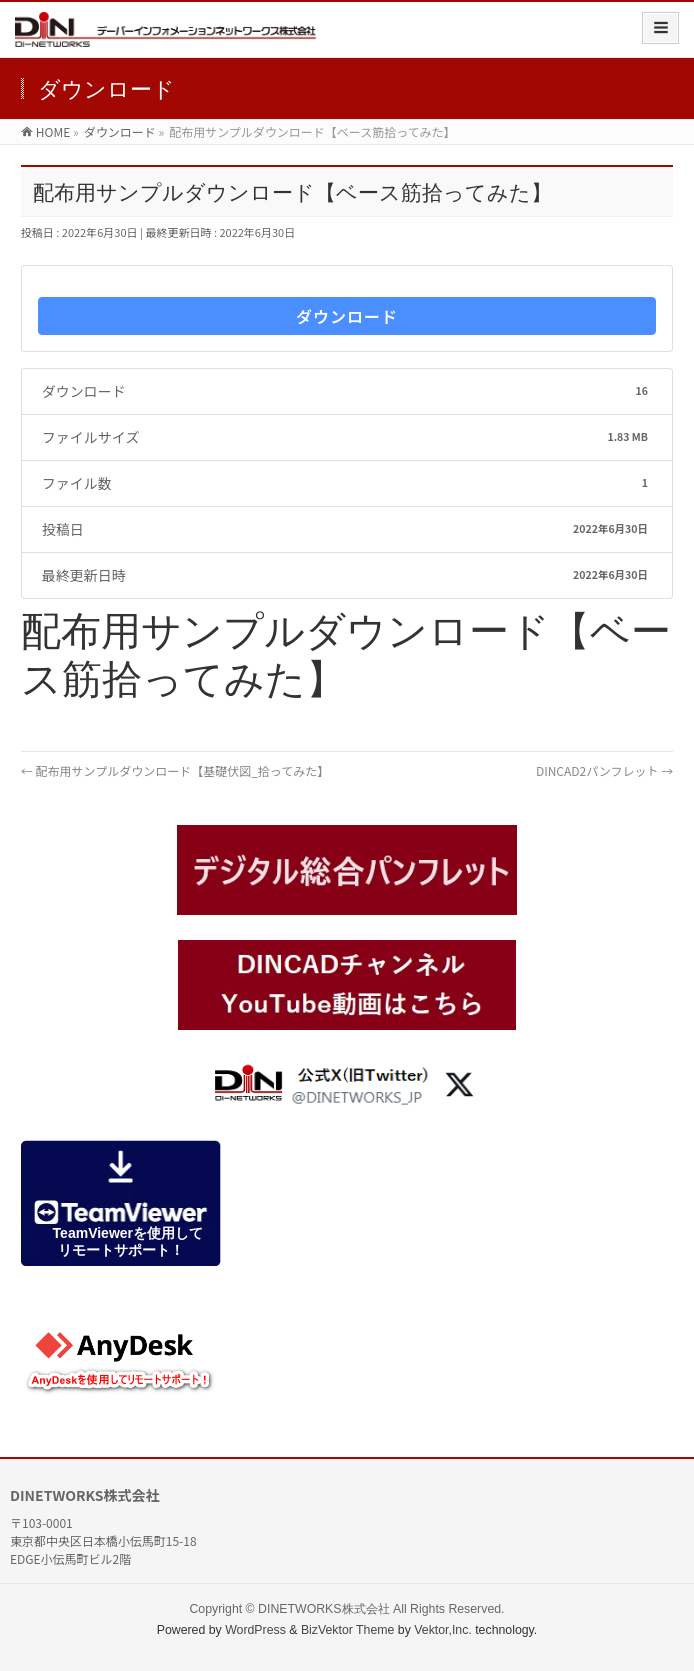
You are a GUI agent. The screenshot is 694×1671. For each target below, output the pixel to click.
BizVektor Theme (348, 1630)
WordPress (255, 1630)
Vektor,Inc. (443, 1630)
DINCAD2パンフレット (604, 770)
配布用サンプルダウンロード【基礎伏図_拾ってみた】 (175, 770)
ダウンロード (347, 316)
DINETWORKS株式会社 (323, 1609)
